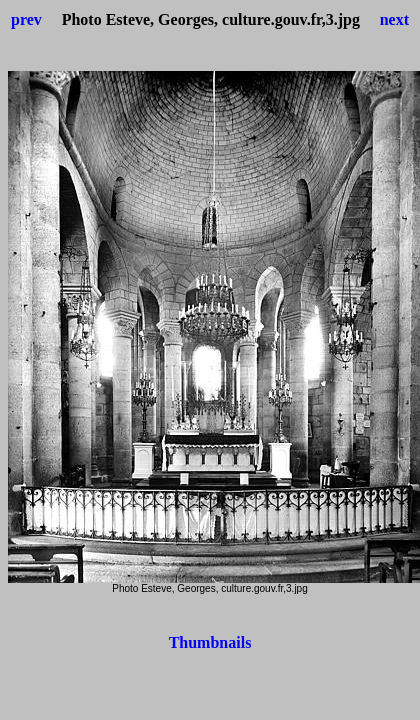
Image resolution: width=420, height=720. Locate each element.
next (394, 19)
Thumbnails (210, 642)
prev (26, 19)
